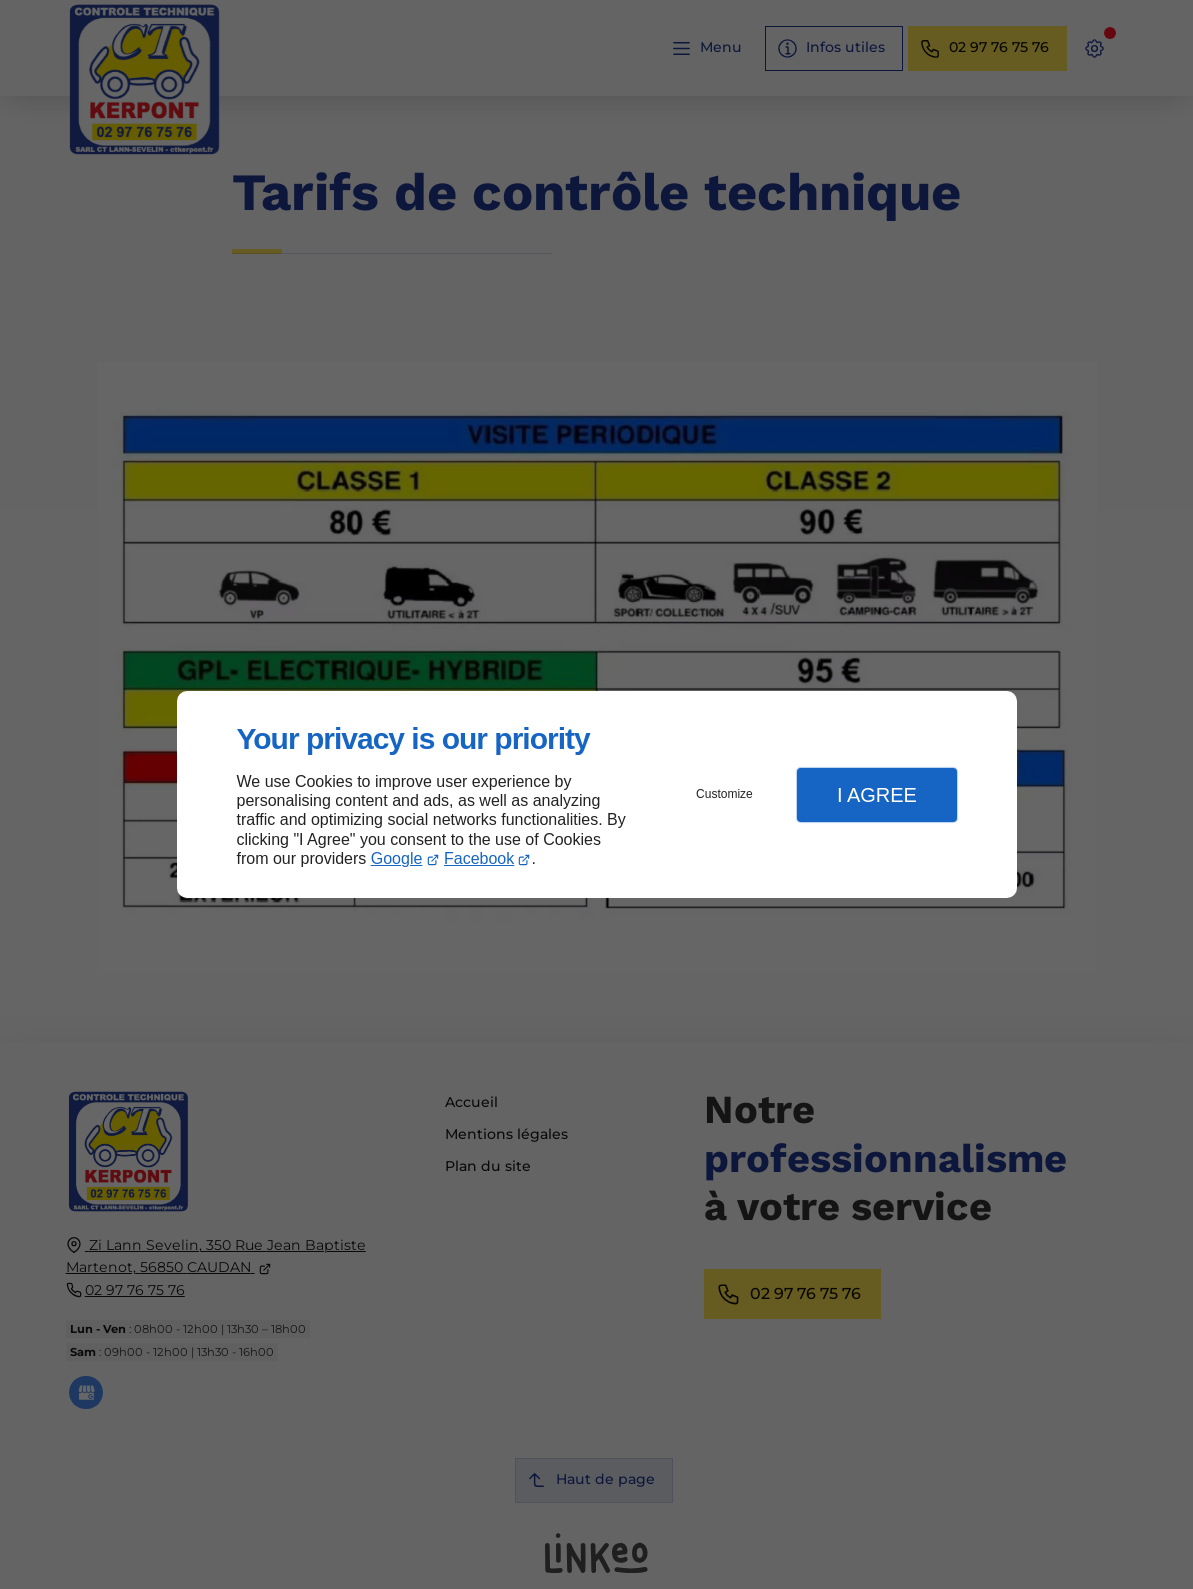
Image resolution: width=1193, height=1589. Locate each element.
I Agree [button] (877, 795)
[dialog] (597, 794)
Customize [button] (724, 794)
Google (397, 858)
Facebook (479, 858)
